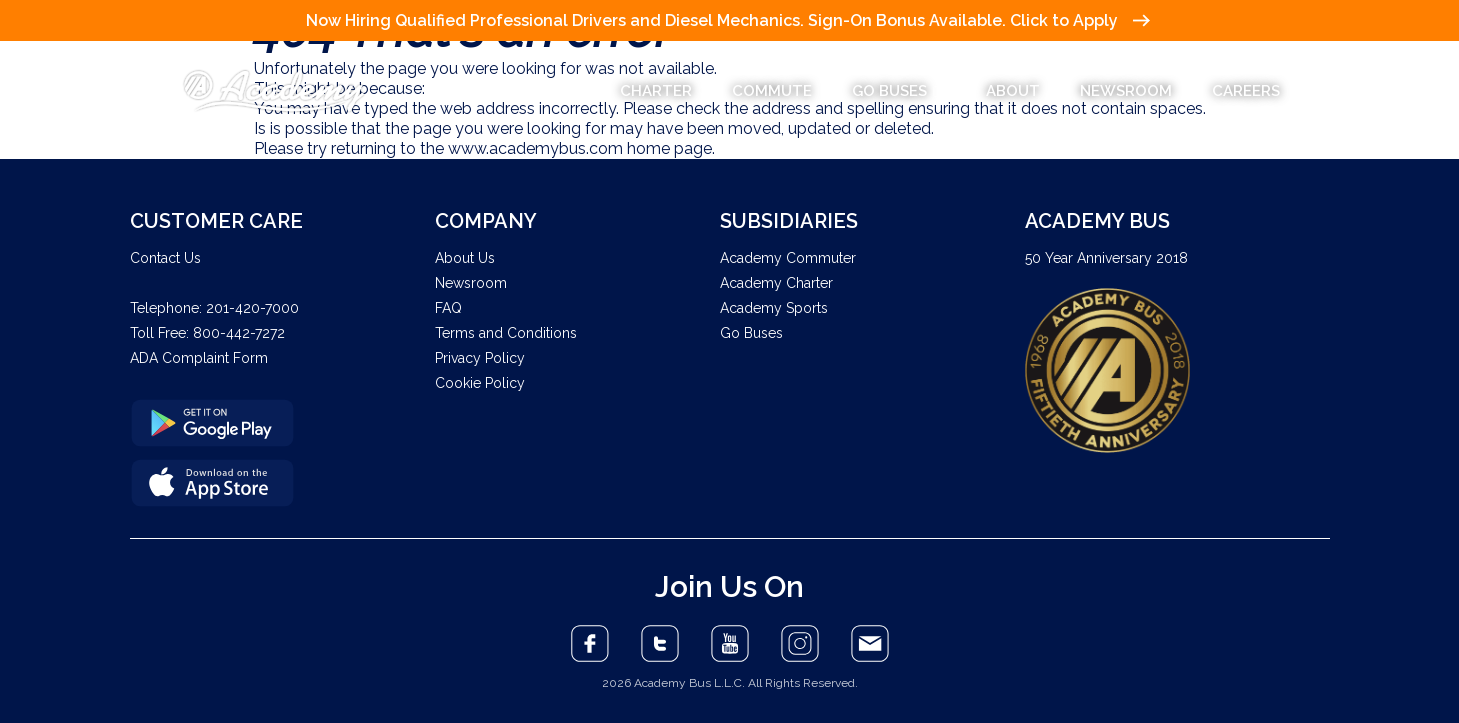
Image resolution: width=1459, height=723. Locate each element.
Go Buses (751, 333)
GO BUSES (899, 91)
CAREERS (1246, 91)
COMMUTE (772, 91)
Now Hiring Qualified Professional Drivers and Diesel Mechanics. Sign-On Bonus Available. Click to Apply (727, 20)
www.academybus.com (535, 148)
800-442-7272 (239, 333)
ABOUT (1013, 91)
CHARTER (656, 91)
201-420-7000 (252, 308)
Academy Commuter (788, 258)
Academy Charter (776, 283)
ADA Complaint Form (199, 358)
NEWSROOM (1126, 91)
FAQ (448, 308)
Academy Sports (774, 308)
